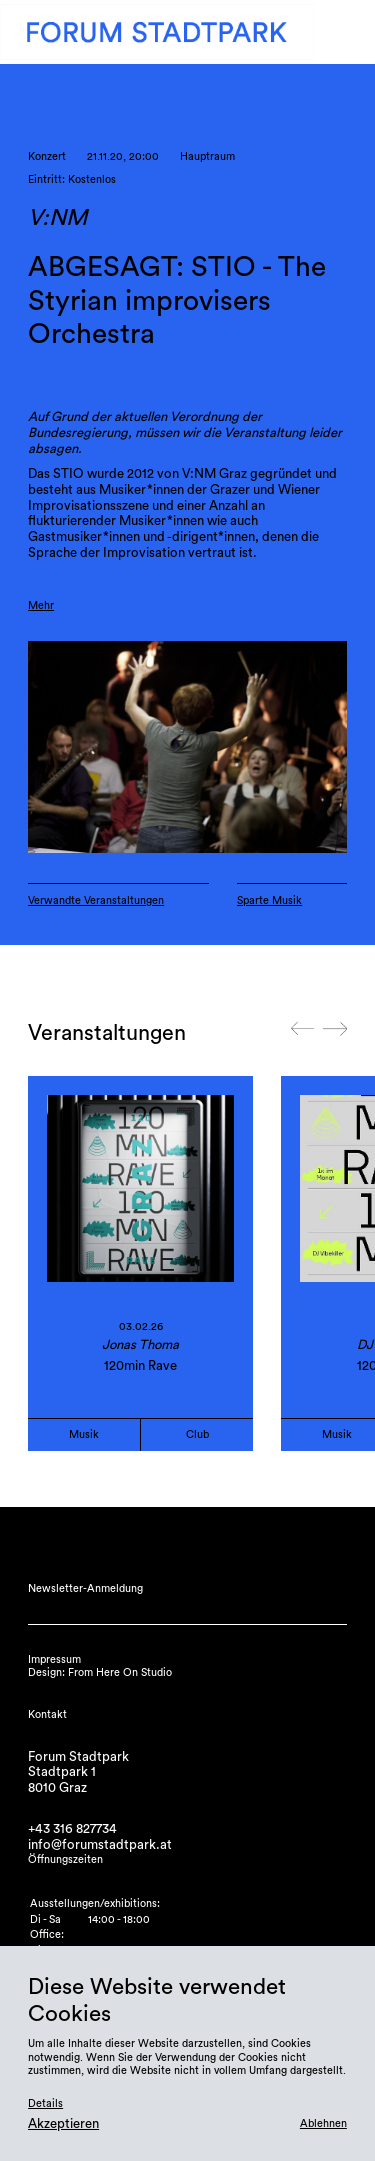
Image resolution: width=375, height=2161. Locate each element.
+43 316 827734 (72, 1829)
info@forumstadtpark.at (100, 1845)
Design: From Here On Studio (100, 1672)
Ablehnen (323, 2123)
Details (45, 2103)
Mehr (41, 605)
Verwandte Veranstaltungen (96, 900)
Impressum (54, 1659)
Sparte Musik (269, 900)
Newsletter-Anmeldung (85, 1588)
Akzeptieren (63, 2124)
